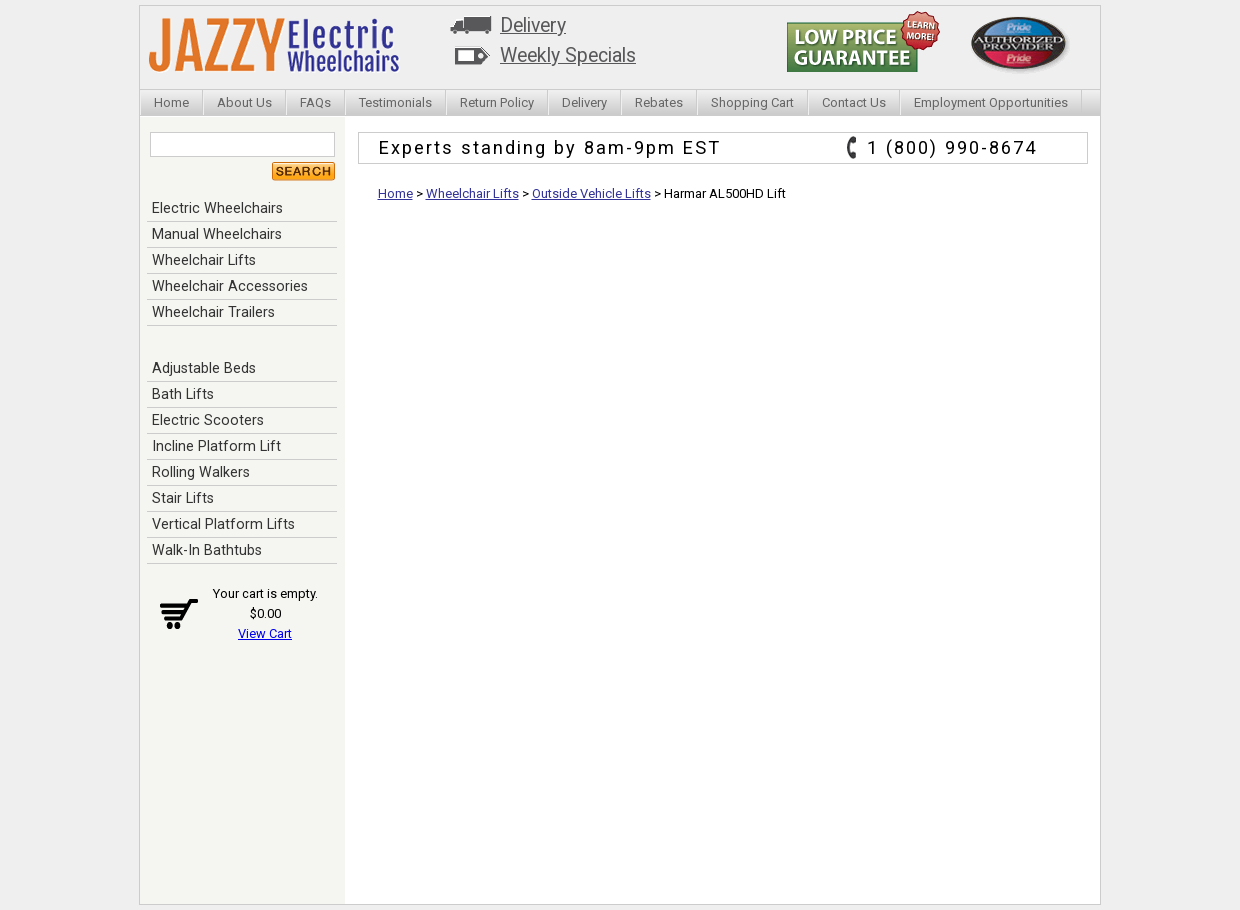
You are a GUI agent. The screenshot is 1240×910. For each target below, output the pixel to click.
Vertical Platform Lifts (223, 524)
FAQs (315, 102)
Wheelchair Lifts (204, 260)
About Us (244, 102)
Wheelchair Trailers (213, 312)
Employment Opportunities (991, 102)
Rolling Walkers (201, 472)
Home (171, 102)
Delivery (533, 25)
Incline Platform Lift (216, 446)
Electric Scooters (208, 420)
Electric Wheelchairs (217, 208)
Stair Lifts (183, 498)
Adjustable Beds (204, 368)
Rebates (659, 102)
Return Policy (497, 102)
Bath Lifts (183, 394)
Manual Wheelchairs (217, 234)
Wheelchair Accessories (230, 286)
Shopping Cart (752, 102)
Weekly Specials (568, 55)
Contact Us (854, 102)
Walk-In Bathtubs (207, 550)
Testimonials (395, 102)
